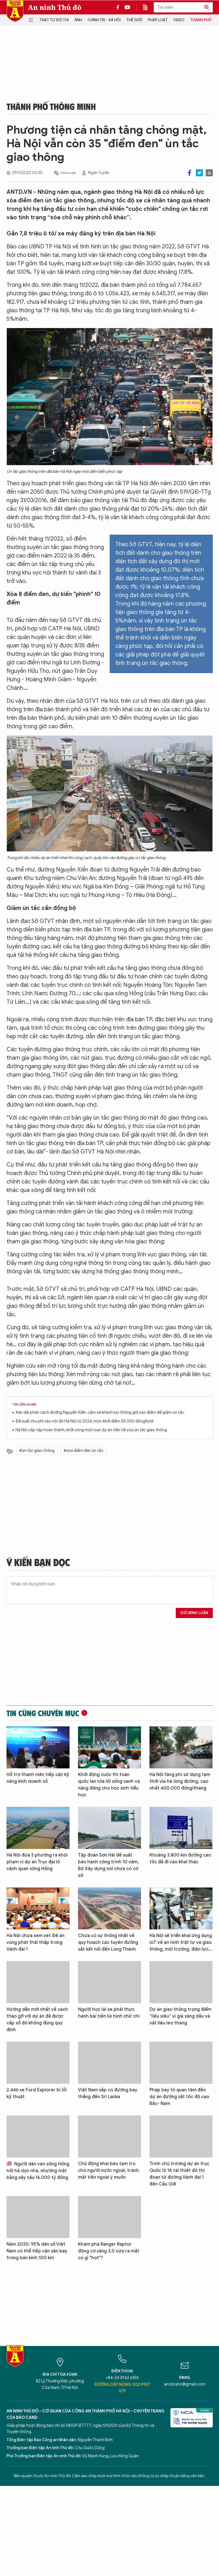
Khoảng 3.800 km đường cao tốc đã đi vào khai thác (180, 1858)
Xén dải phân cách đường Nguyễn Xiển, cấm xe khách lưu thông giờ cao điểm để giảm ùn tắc (100, 1412)
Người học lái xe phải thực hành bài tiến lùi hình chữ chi (109, 2013)
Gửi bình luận (194, 1612)
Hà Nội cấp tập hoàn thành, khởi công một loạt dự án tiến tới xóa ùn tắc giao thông (91, 1430)
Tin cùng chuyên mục (42, 1713)
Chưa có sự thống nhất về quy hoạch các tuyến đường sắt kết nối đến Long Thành (108, 1942)
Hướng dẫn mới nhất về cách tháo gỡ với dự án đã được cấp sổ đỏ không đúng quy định (37, 2020)
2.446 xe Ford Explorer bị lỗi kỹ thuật (36, 2093)
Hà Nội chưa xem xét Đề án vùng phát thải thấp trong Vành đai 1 (35, 1942)
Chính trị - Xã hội (104, 20)
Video (179, 20)
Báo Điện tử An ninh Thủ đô (15, 11)
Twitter (199, 172)
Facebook (189, 172)
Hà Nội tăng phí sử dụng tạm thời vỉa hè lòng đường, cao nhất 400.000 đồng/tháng (179, 1781)
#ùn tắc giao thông (37, 1450)
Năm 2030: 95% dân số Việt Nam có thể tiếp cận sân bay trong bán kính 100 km (36, 2251)
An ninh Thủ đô (54, 7)
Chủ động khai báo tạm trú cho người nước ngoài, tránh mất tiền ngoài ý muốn (108, 2170)
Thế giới (134, 20)
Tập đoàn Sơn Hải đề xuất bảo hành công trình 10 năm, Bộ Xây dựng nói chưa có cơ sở (108, 1865)
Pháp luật (158, 20)
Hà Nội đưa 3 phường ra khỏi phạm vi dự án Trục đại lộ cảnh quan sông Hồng (37, 1862)
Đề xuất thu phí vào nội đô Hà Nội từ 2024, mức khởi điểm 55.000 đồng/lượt (85, 1421)
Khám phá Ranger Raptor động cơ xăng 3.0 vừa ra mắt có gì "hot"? (108, 2251)
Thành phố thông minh (51, 106)
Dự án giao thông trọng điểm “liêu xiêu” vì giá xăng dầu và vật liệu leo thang (180, 2016)
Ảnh (78, 20)
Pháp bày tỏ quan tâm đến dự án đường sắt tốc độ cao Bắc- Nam (179, 2096)
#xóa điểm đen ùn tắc (83, 1450)
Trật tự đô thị (54, 20)
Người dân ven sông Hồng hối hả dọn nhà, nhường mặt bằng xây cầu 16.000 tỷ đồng (37, 2170)
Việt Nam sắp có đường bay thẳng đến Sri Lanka (107, 2093)
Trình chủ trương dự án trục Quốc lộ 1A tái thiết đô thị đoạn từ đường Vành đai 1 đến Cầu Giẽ (179, 2174)
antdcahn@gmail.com (184, 2384)
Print (209, 172)
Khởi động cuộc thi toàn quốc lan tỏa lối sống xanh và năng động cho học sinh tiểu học (109, 1785)
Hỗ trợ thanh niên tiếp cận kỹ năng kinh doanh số (37, 1778)
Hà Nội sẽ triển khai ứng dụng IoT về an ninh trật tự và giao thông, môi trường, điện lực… (180, 1942)
